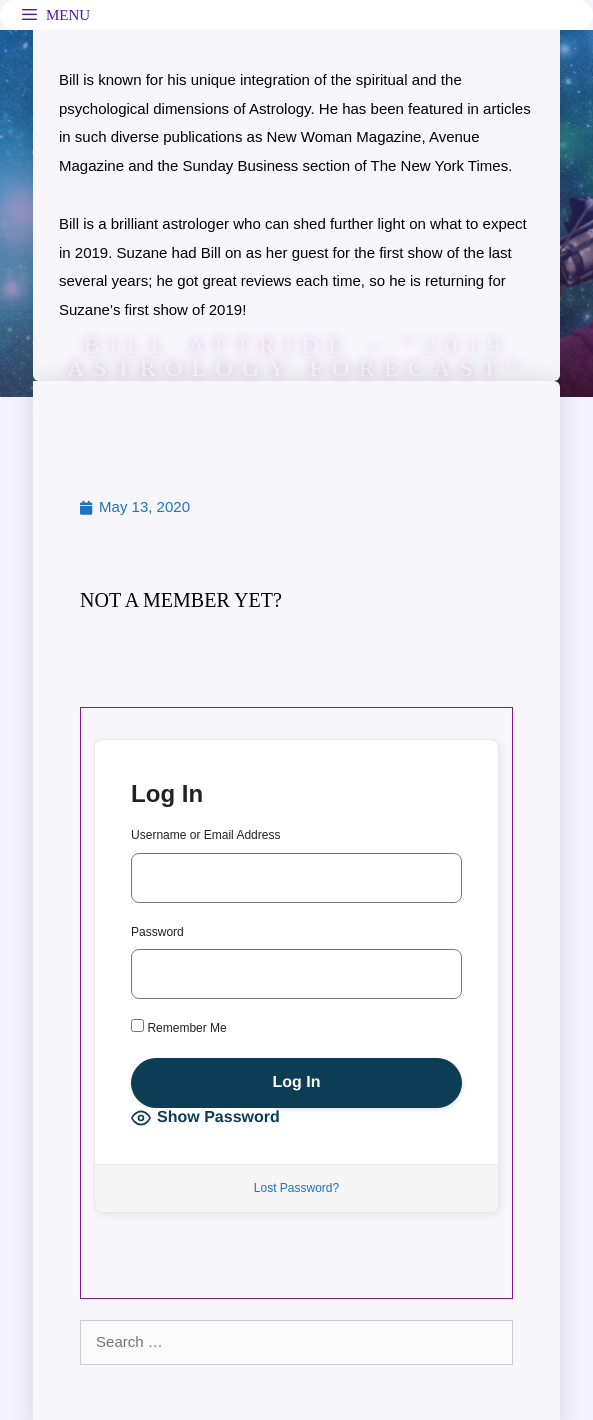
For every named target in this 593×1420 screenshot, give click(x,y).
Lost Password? (296, 1188)
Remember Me (179, 1027)
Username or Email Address (205, 835)
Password (157, 932)
